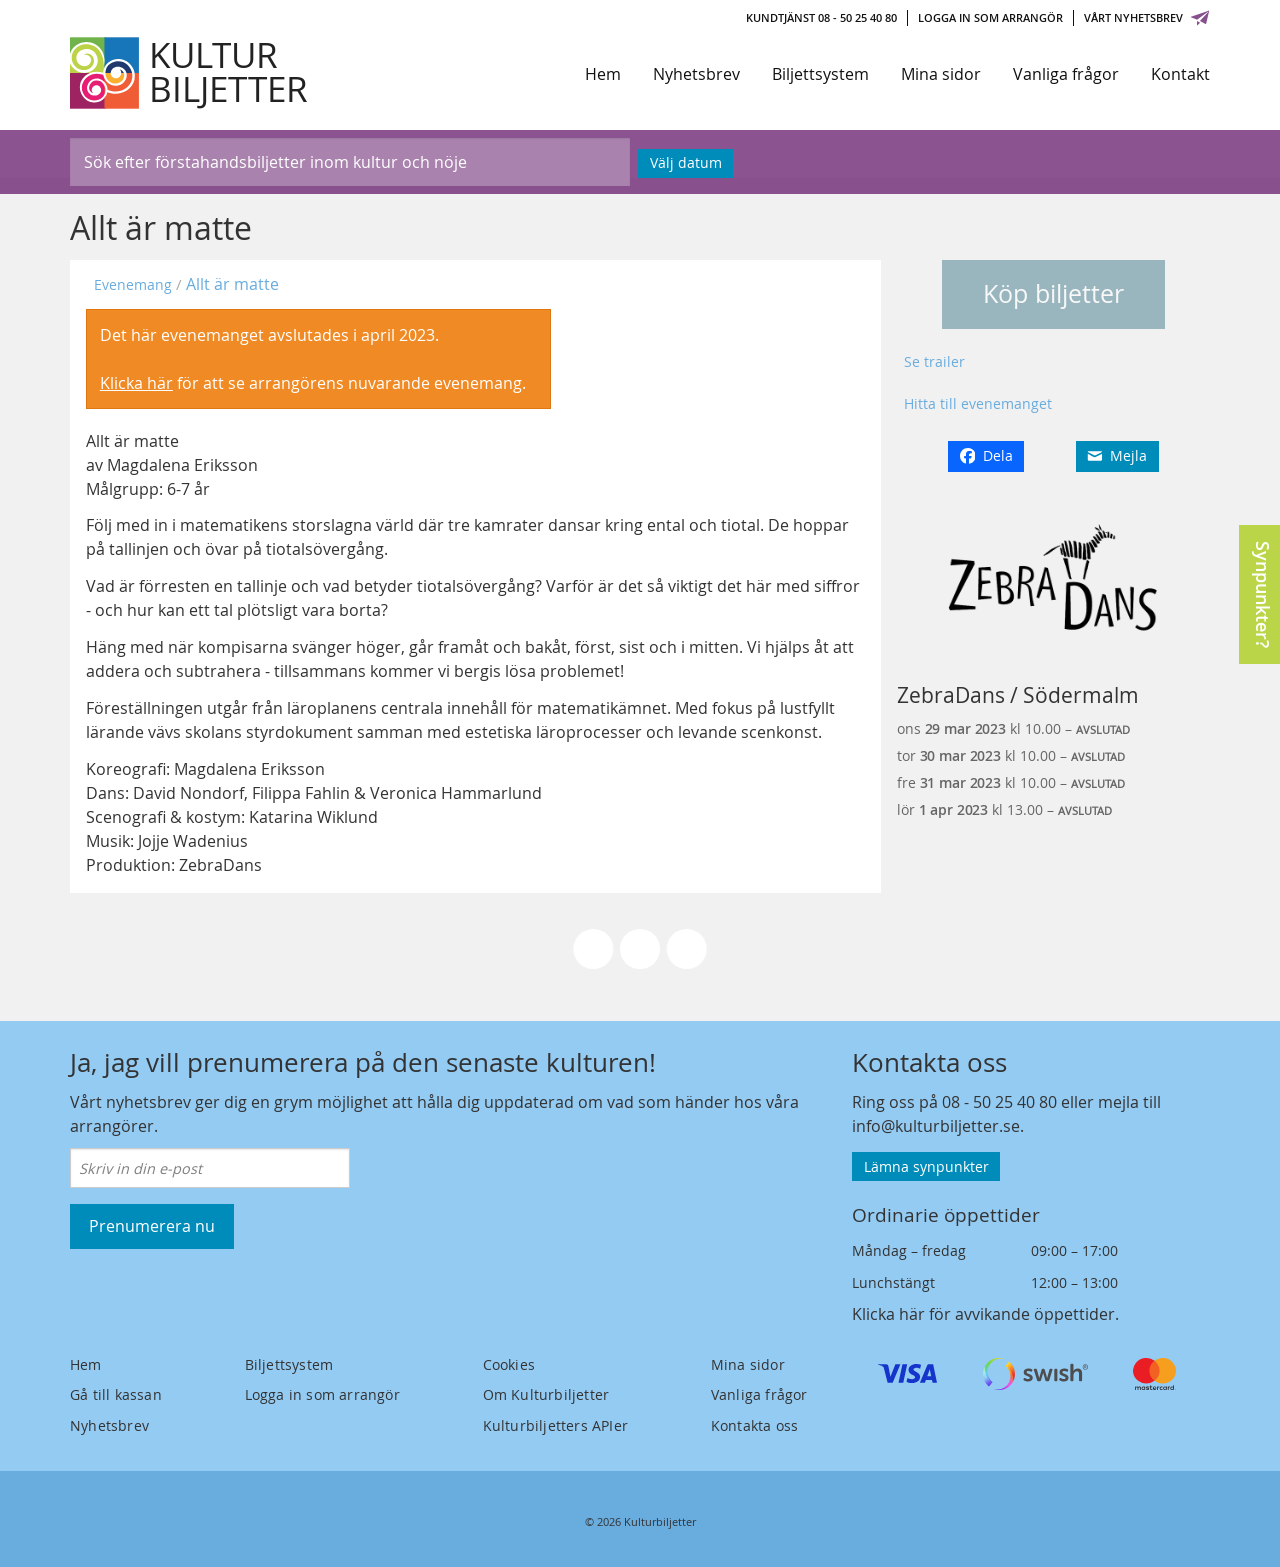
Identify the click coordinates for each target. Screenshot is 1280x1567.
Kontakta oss (754, 1425)
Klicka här (136, 383)
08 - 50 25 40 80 (999, 1102)
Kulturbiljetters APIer (555, 1425)
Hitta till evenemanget (978, 403)
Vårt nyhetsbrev (1147, 17)
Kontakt (1180, 74)
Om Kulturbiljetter (546, 1394)
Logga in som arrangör (990, 17)
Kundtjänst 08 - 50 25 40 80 (821, 17)
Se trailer (934, 361)
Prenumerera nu (152, 1226)
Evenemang (133, 284)
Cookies (509, 1364)
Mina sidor (941, 74)
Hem (603, 74)
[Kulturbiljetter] (190, 73)
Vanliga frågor (1066, 74)
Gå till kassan (116, 1394)
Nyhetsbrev (696, 74)
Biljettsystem (820, 74)
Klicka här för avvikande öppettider (983, 1314)
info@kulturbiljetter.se (936, 1126)
